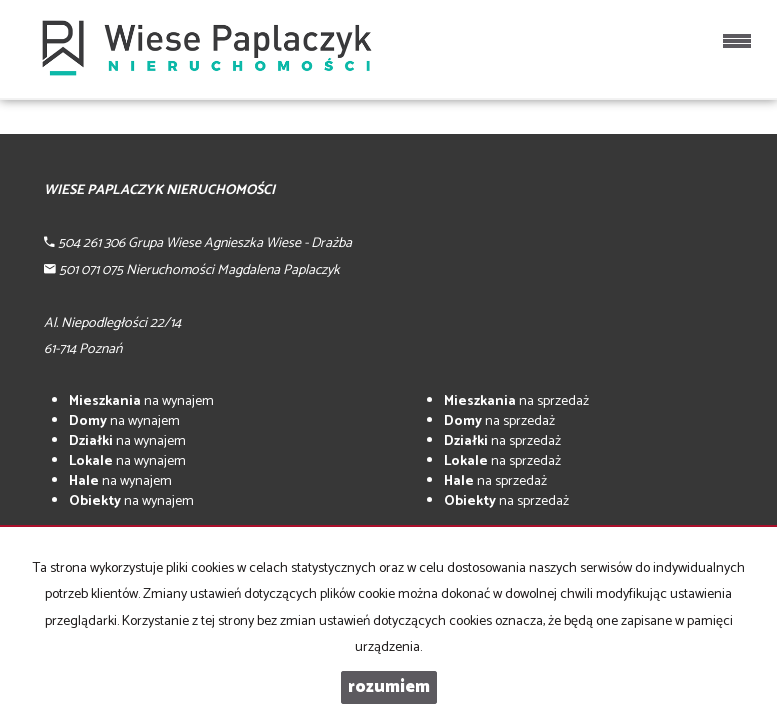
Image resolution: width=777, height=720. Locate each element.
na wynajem (141, 401)
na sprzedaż (516, 401)
